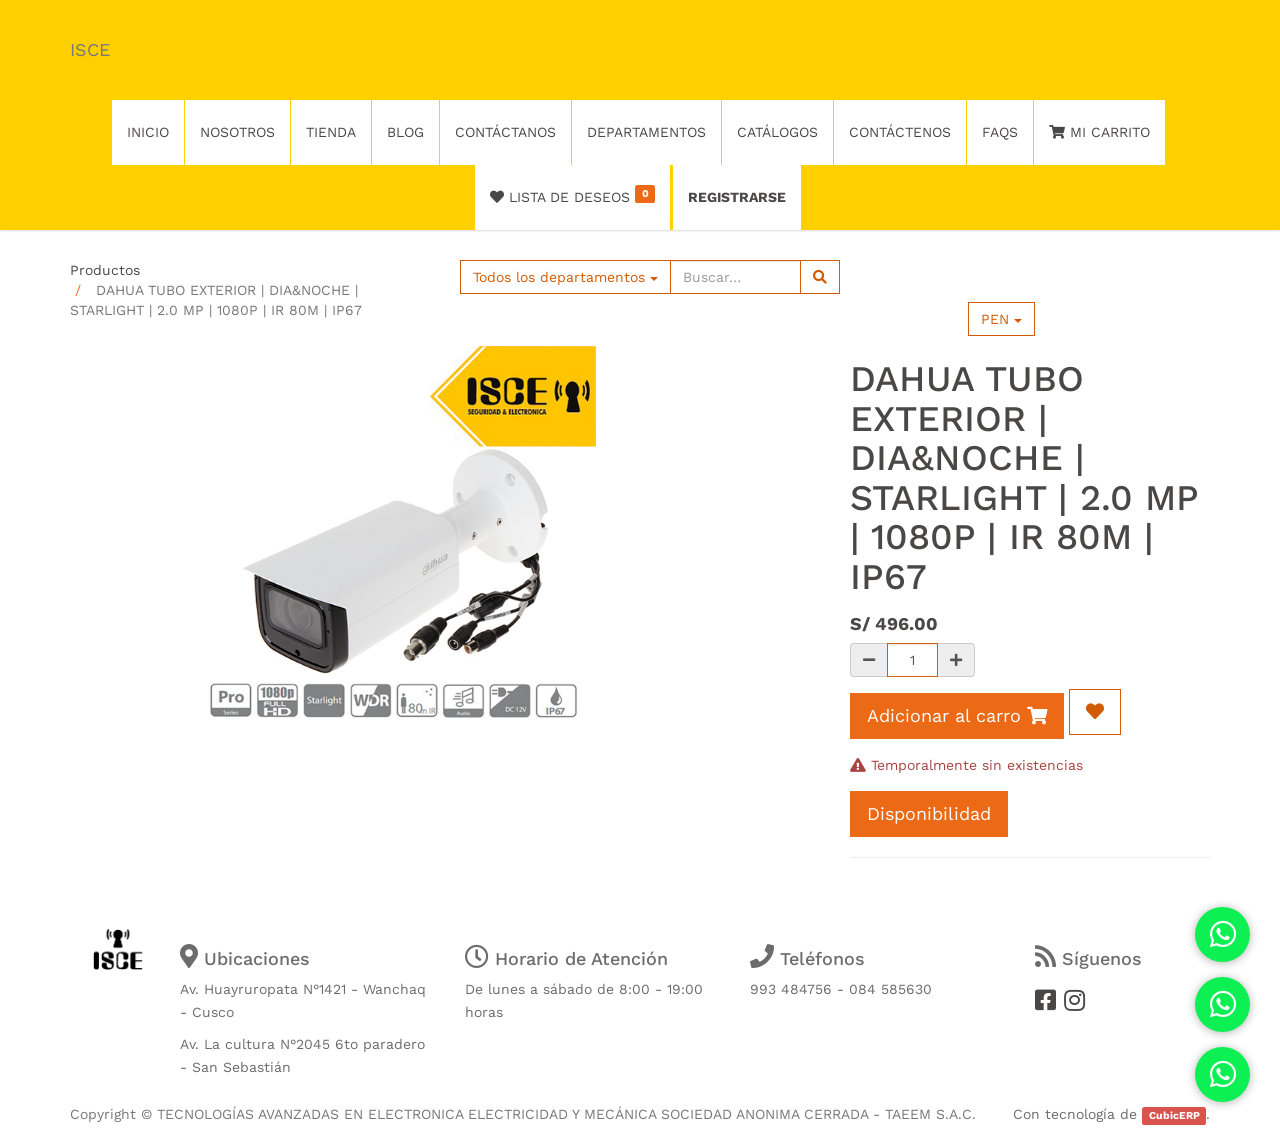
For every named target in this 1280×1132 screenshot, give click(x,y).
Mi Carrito (1099, 132)
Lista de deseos (572, 195)
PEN (1001, 319)
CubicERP (1174, 1115)
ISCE (90, 49)
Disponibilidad (929, 813)
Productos (105, 270)
